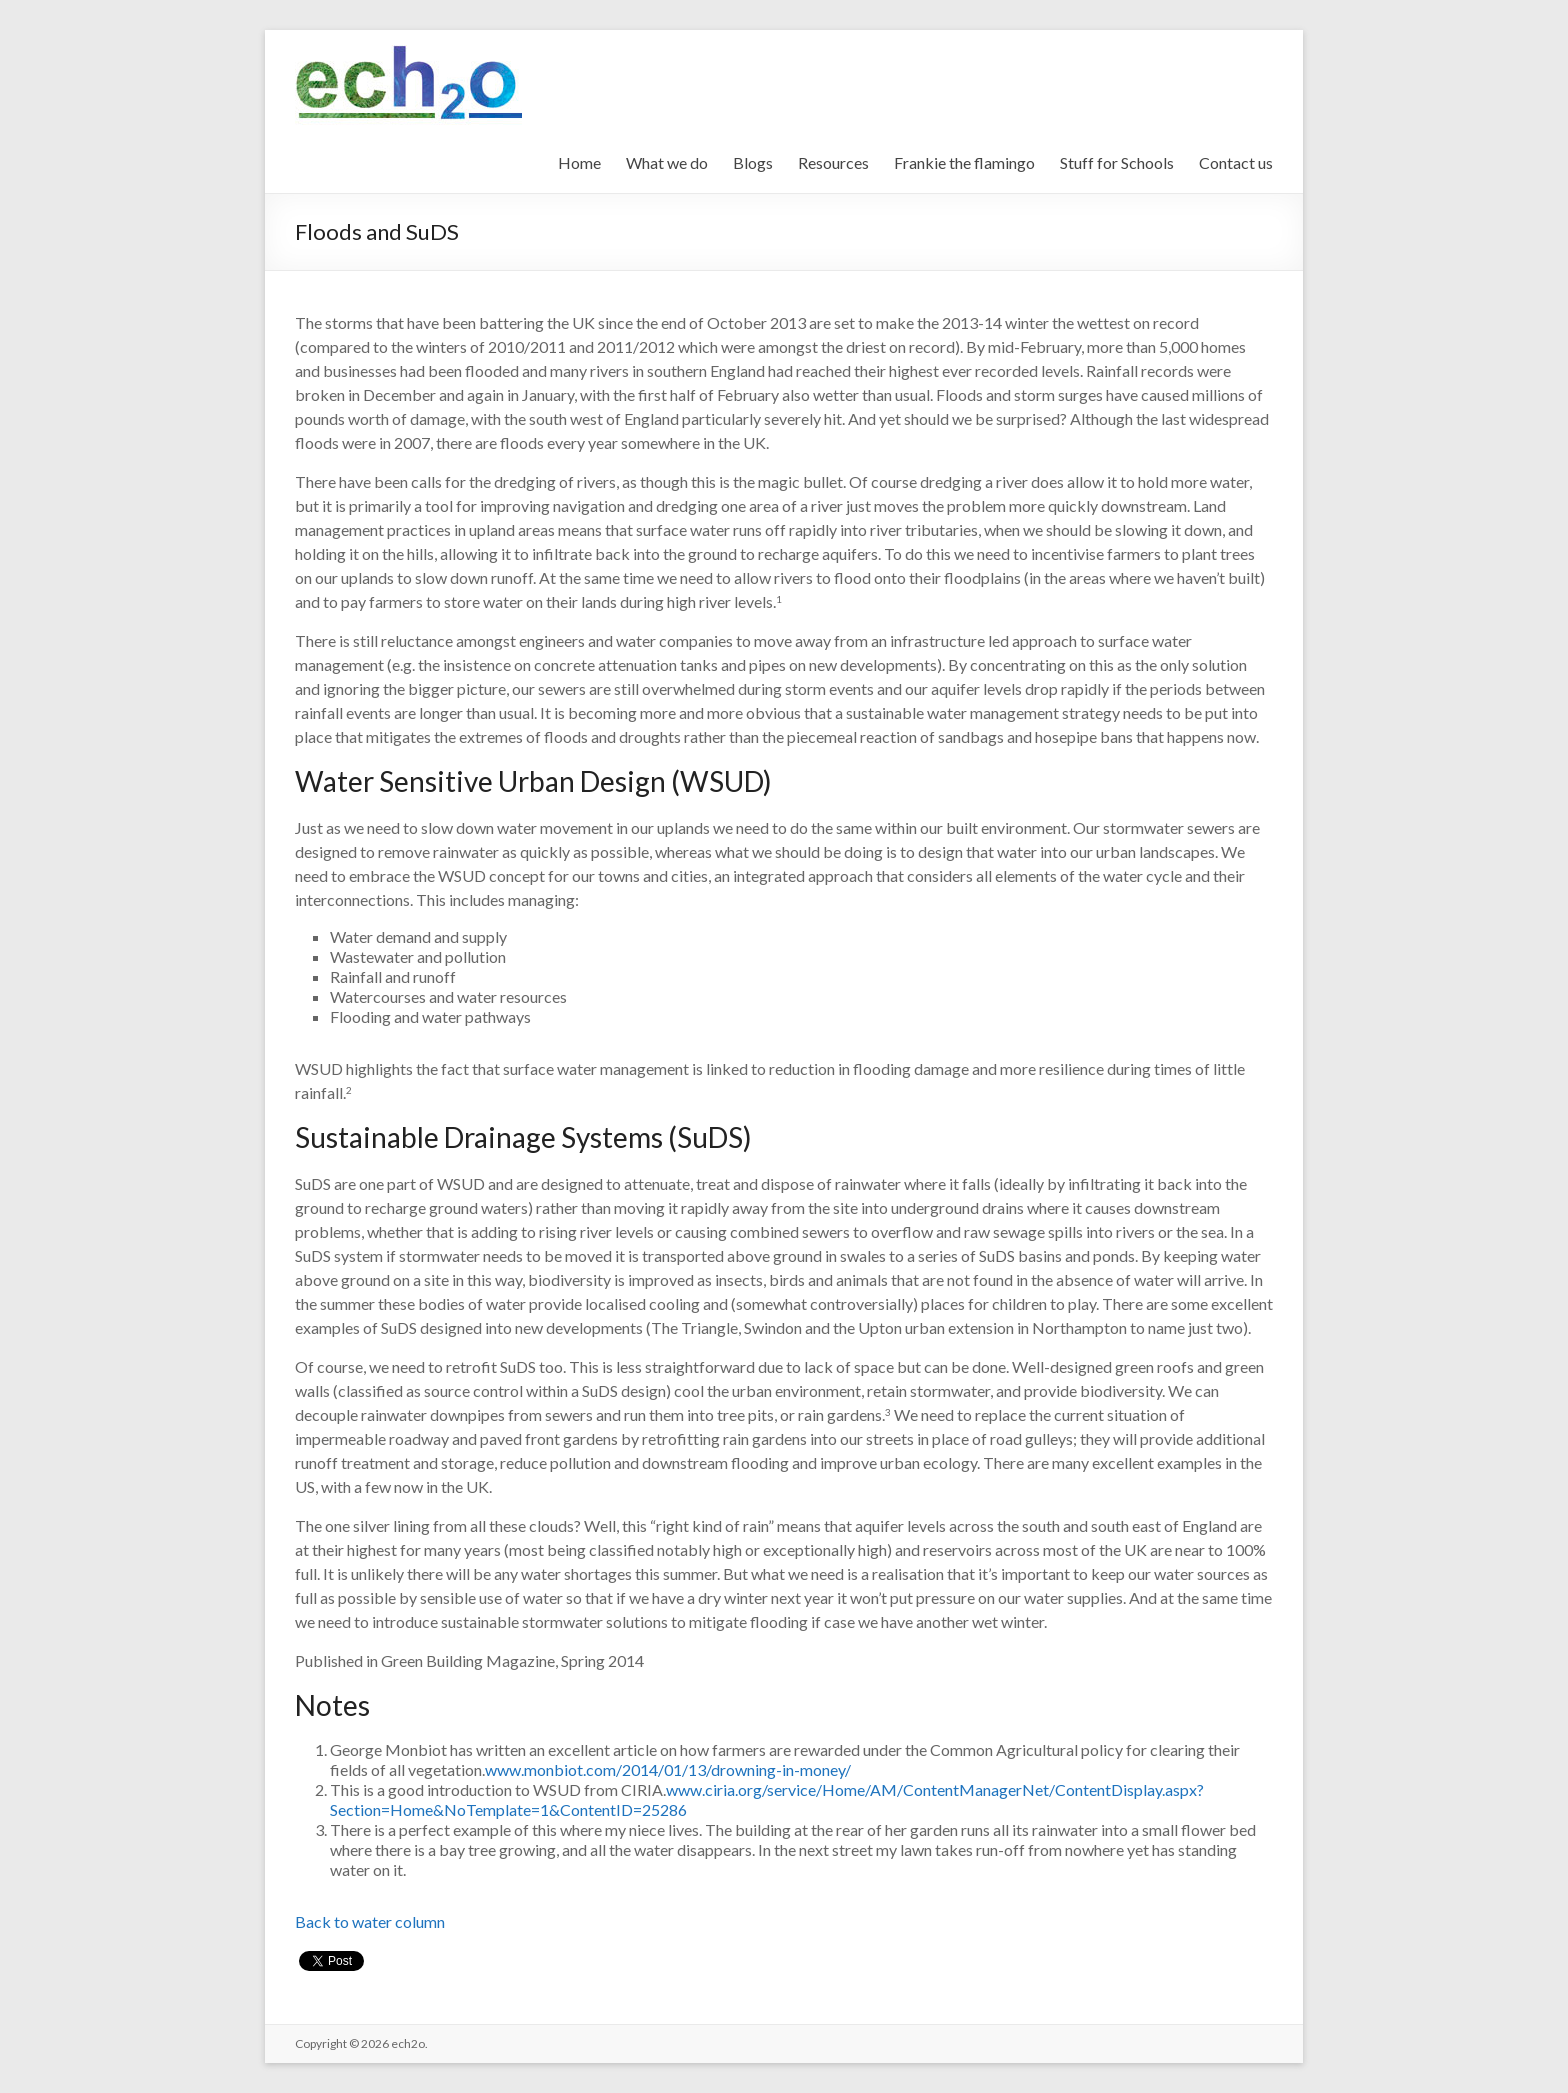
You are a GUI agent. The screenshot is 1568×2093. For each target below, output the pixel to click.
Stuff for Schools (1117, 162)
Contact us (1236, 162)
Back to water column (370, 1921)
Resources (833, 162)
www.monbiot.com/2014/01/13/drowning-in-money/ (668, 1769)
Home (579, 162)
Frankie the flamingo (964, 162)
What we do (667, 162)
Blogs (753, 162)
